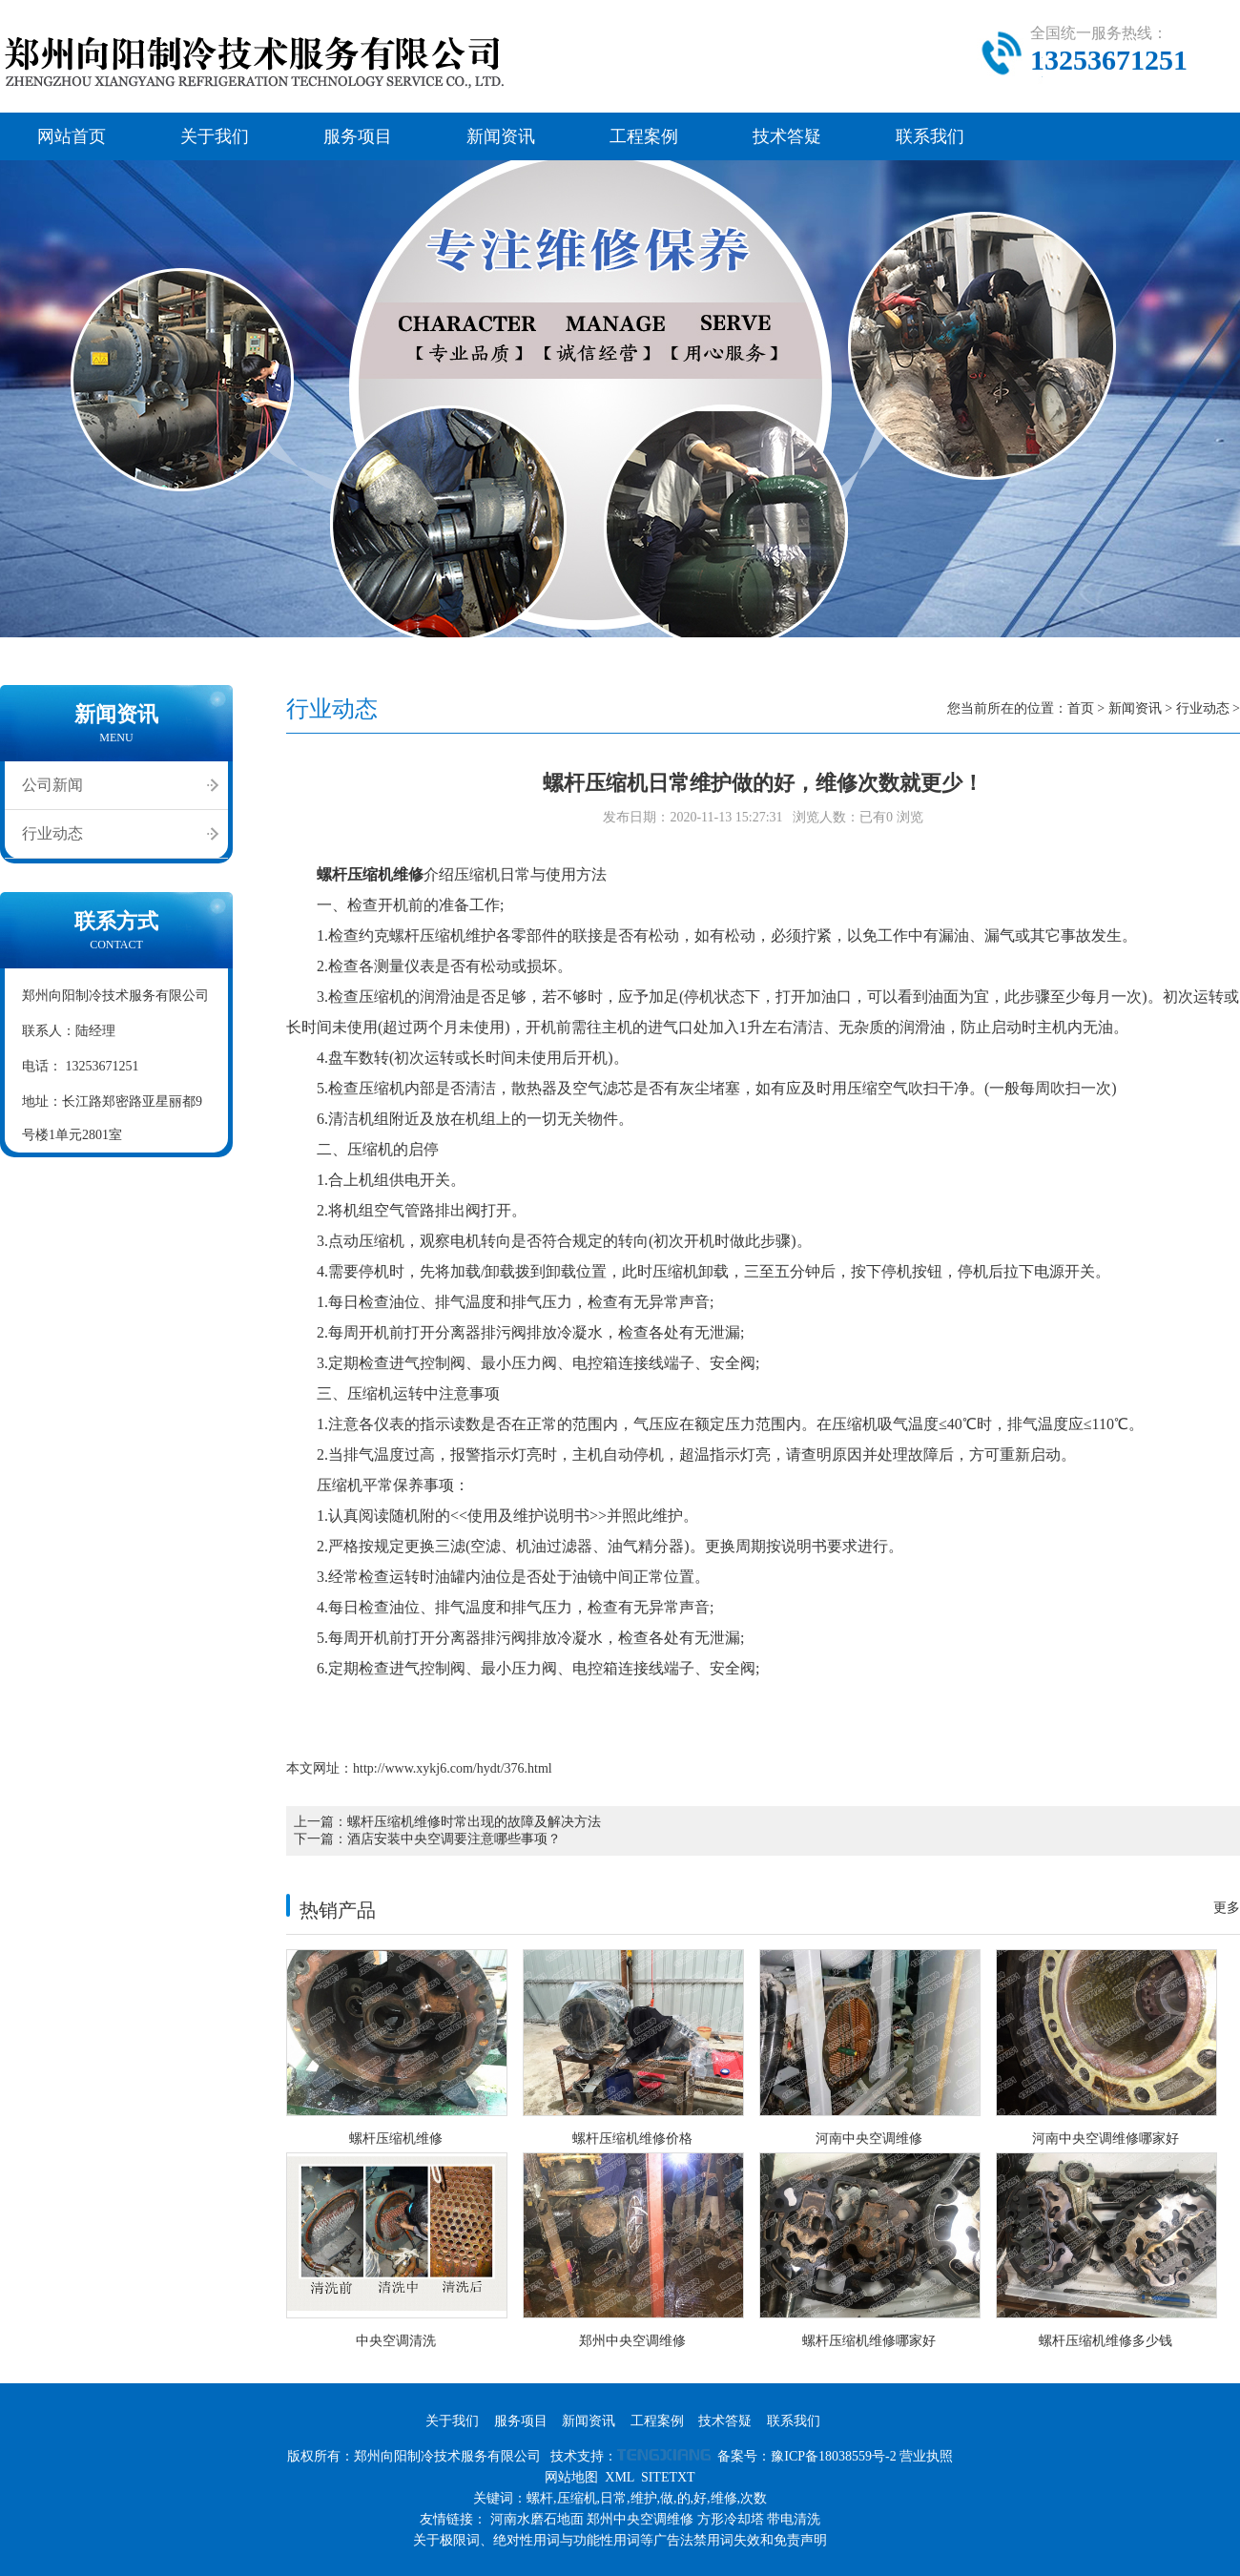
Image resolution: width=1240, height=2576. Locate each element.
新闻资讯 (500, 136)
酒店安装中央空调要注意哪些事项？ (454, 1839)
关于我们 (214, 136)
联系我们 (930, 136)
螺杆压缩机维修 (370, 874)
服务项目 (357, 136)
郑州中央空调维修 (640, 2519)
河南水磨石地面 (537, 2519)
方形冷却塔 (730, 2519)
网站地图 (571, 2477)
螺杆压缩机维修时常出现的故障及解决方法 (474, 1822)
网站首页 (71, 136)
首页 (1080, 708)
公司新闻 (52, 785)
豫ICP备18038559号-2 (833, 2456)
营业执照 (926, 2456)
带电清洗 (793, 2519)
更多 (1226, 1908)
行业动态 (52, 833)
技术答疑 (787, 136)
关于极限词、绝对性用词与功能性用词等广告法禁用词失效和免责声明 (620, 2540)
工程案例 (644, 136)
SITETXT (668, 2477)
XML (619, 2477)
